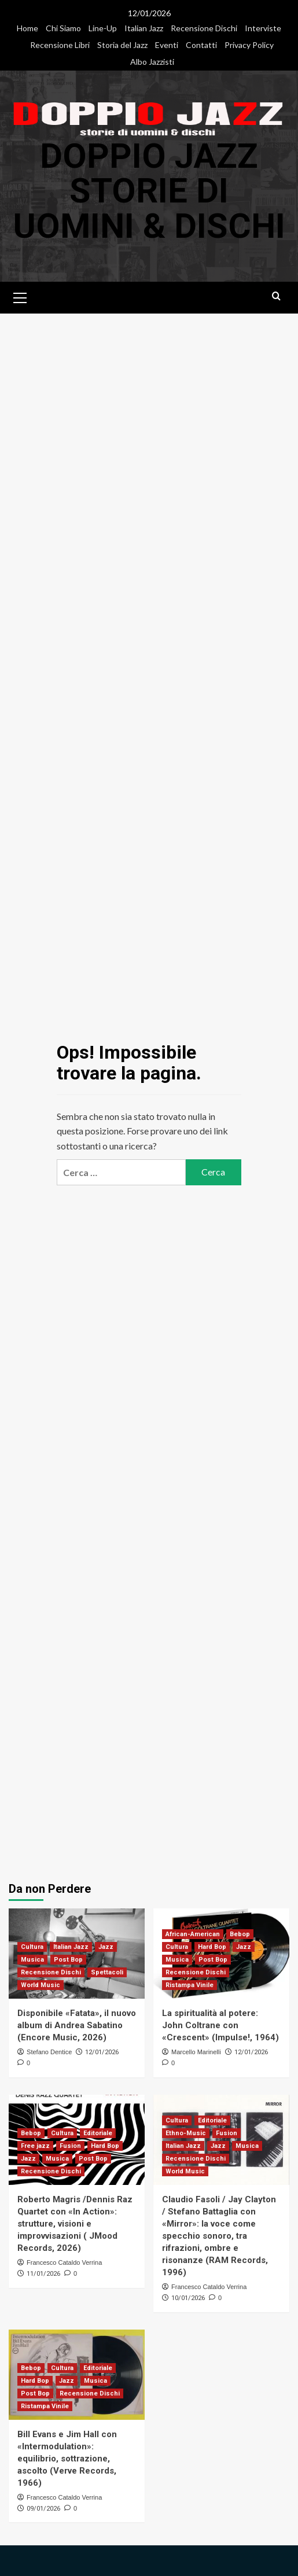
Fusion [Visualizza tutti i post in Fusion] (70, 2144)
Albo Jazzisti (152, 62)
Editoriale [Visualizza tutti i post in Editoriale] (97, 2132)
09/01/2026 (43, 2507)
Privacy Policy (249, 45)
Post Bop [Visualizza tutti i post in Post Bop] (68, 1958)
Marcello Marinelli (196, 2050)
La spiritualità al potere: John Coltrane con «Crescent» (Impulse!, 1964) (220, 2024)
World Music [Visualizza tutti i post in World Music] (40, 1984)
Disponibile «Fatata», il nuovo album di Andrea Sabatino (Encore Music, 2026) (76, 2024)
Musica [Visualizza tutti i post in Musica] (32, 1958)
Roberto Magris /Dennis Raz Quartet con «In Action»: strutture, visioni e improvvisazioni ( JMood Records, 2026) (75, 2222)
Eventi (166, 45)
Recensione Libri (60, 45)
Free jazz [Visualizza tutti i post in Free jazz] (35, 2144)
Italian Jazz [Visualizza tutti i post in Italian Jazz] (71, 1945)
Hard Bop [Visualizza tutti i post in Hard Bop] (212, 1945)
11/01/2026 (43, 2272)
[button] (20, 295)
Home (27, 28)
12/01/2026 (102, 2051)
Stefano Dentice (49, 2050)
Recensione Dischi (204, 28)
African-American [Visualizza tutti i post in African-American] (192, 1933)
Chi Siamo (63, 28)
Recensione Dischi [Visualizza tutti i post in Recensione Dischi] (51, 1971)
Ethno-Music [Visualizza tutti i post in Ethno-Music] (185, 2132)
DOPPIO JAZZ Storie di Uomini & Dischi (149, 190)
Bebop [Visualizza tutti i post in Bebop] (240, 1933)
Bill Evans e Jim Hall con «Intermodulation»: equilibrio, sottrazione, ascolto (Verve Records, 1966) (67, 2457)
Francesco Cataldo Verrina (64, 2261)
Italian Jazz (143, 28)
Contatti (201, 45)
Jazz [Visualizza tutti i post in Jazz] (105, 1945)
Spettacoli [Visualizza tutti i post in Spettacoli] (107, 1971)
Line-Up (103, 28)
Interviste (263, 28)
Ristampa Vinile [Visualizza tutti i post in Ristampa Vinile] (189, 1984)
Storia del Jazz (122, 45)
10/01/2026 (188, 2297)
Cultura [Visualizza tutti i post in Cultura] (32, 1945)
